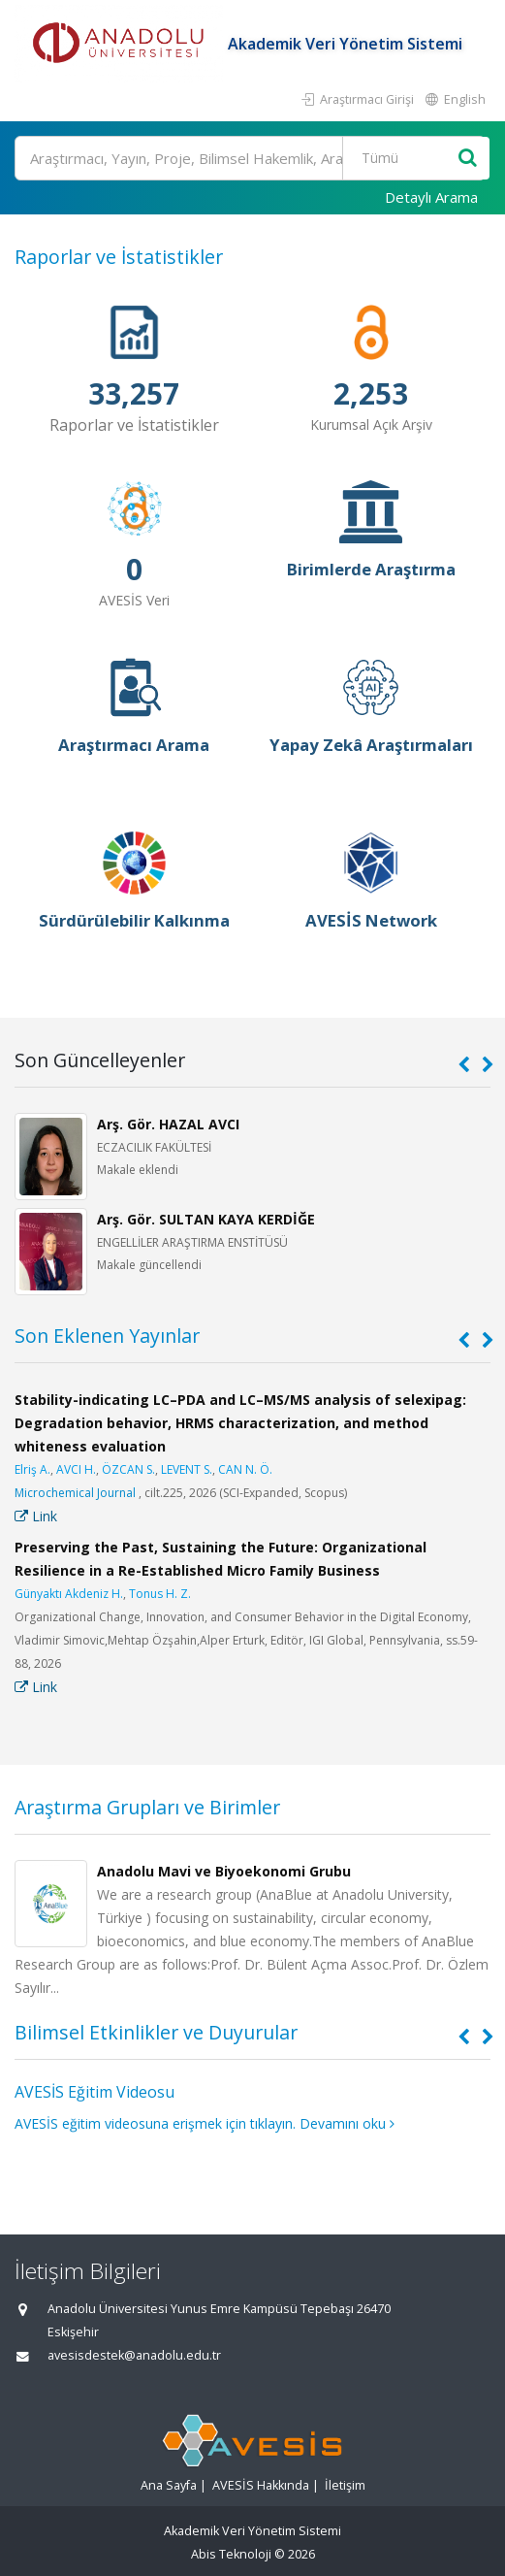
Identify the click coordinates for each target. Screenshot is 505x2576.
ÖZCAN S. (128, 1469)
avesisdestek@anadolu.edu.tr (134, 2355)
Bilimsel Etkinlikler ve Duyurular (156, 2032)
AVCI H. (76, 1469)
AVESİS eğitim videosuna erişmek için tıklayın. (155, 2123)
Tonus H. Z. (160, 1593)
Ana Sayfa (169, 2485)
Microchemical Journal (75, 1492)
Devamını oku (347, 2123)
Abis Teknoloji (231, 2554)
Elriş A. (32, 1469)
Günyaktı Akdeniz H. (69, 1593)
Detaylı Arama (431, 197)
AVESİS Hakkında (260, 2485)
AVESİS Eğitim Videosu (94, 2092)
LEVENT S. (186, 1469)
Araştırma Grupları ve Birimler (147, 1807)
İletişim (345, 2485)
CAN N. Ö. (245, 1469)
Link (36, 1516)
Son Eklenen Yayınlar (107, 1335)
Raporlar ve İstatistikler (119, 257)
